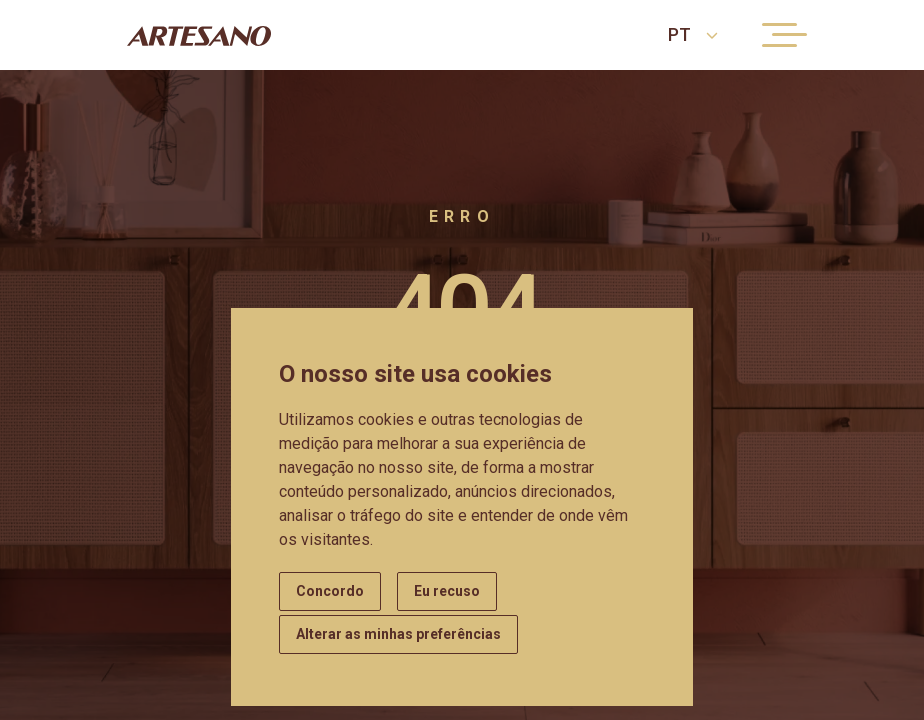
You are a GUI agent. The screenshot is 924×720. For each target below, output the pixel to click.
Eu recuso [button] (447, 591)
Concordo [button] (330, 591)
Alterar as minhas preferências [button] (398, 634)
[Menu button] (779, 35)
